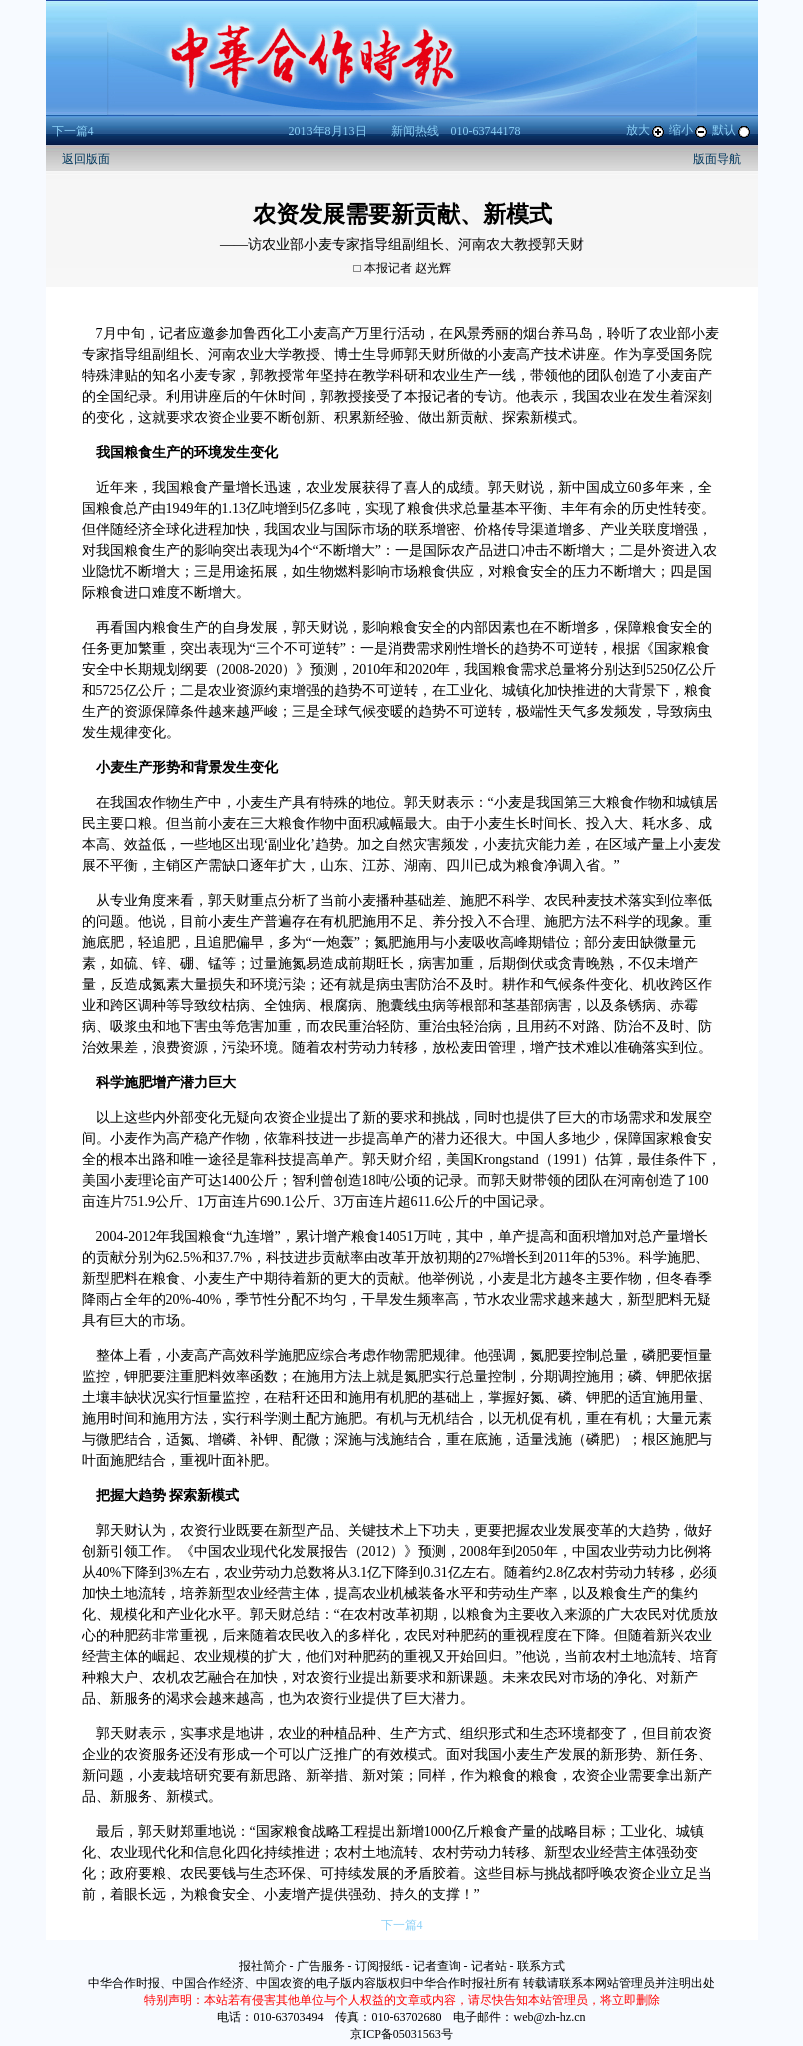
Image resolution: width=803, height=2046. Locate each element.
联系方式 (541, 1966)
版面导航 (717, 159)
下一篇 (73, 131)
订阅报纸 (379, 1966)
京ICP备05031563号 (401, 2034)
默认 (732, 130)
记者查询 (437, 1966)
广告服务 (321, 1966)
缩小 (689, 130)
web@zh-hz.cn (549, 2017)
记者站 (489, 1966)
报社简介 (263, 1966)
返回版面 (86, 159)
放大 (646, 130)
